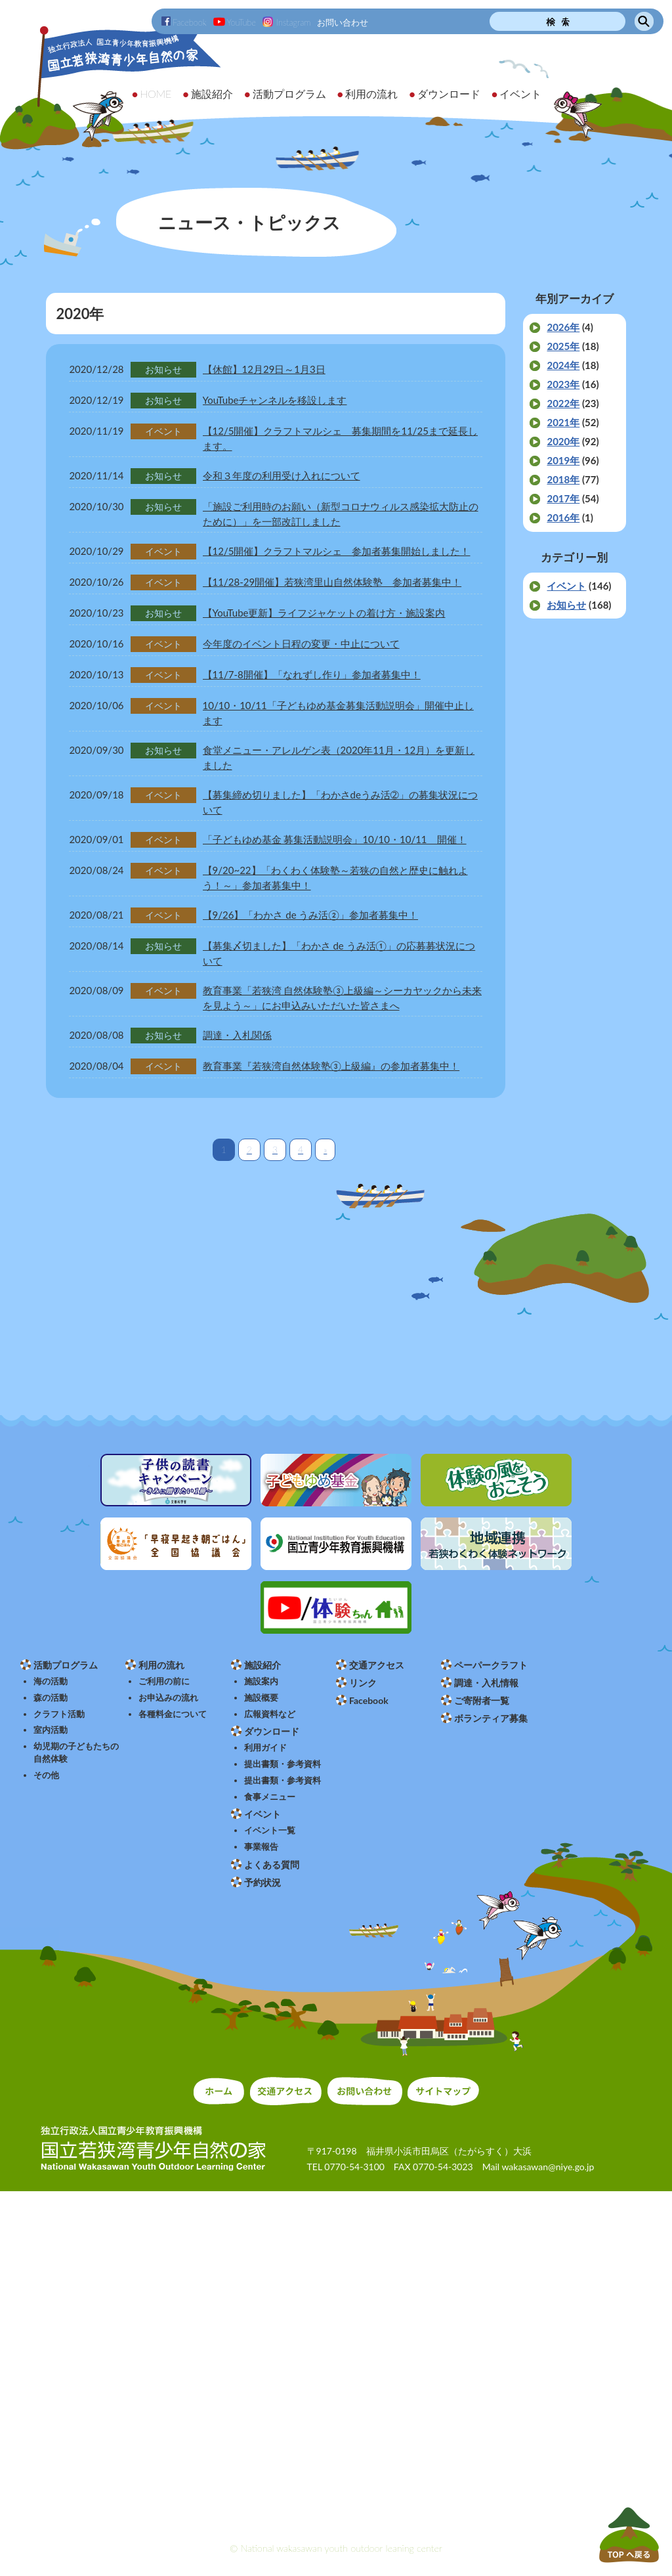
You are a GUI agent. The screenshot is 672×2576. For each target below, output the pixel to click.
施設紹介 (262, 1664)
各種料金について (172, 1714)
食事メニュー (269, 1797)
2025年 (563, 346)
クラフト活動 (59, 1714)
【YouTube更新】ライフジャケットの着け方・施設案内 (324, 613)
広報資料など (269, 1714)
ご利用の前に (164, 1681)
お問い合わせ (342, 22)
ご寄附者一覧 (481, 1700)
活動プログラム (65, 1664)
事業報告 (261, 1847)
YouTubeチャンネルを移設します (275, 400)
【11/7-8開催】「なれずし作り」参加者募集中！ (312, 674)
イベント (566, 586)
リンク (363, 1682)
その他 (46, 1775)
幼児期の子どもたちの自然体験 (76, 1752)
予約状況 (262, 1882)
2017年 (563, 498)
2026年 (563, 327)
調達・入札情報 (486, 1682)
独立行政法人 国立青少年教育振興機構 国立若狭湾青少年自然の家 (111, 83)
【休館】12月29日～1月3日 (264, 369)
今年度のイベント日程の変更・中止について (301, 643)
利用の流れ (161, 1664)
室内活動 (50, 1730)
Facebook (184, 22)
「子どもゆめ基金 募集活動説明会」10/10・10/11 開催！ (335, 839)
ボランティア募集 (491, 1718)
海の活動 (50, 1681)
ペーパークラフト (491, 1664)
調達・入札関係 (237, 1035)
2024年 (563, 365)
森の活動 (50, 1698)
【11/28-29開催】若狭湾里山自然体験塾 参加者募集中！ (332, 582)
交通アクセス (376, 1664)
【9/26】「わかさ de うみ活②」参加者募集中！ (310, 915)
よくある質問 (271, 1864)
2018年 (563, 479)
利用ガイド (265, 1748)
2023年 (563, 384)
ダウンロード (271, 1731)
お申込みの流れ (168, 1698)
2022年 (563, 403)
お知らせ (566, 605)
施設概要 (261, 1698)
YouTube (234, 22)
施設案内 (261, 1681)
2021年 (563, 422)
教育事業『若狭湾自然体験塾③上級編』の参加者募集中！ (331, 1066)
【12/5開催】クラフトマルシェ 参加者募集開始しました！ (337, 551)
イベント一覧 (269, 1830)
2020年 (563, 441)
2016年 (563, 517)
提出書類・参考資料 (282, 1764)
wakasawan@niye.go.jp (547, 2166)
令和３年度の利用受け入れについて (281, 475)
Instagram (286, 22)
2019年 (563, 460)
